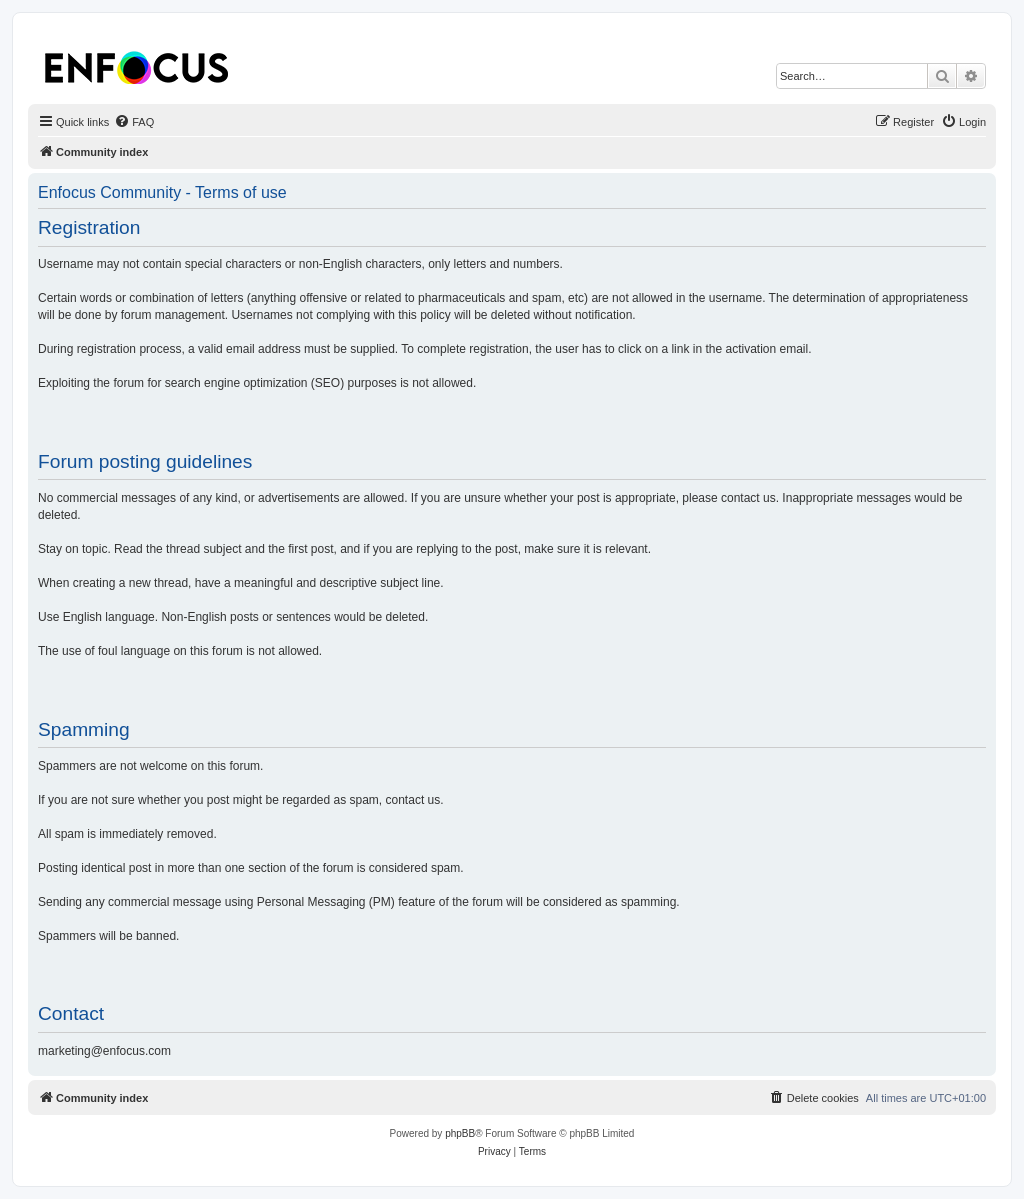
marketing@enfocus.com (104, 1051)
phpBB (460, 1133)
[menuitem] (134, 122)
